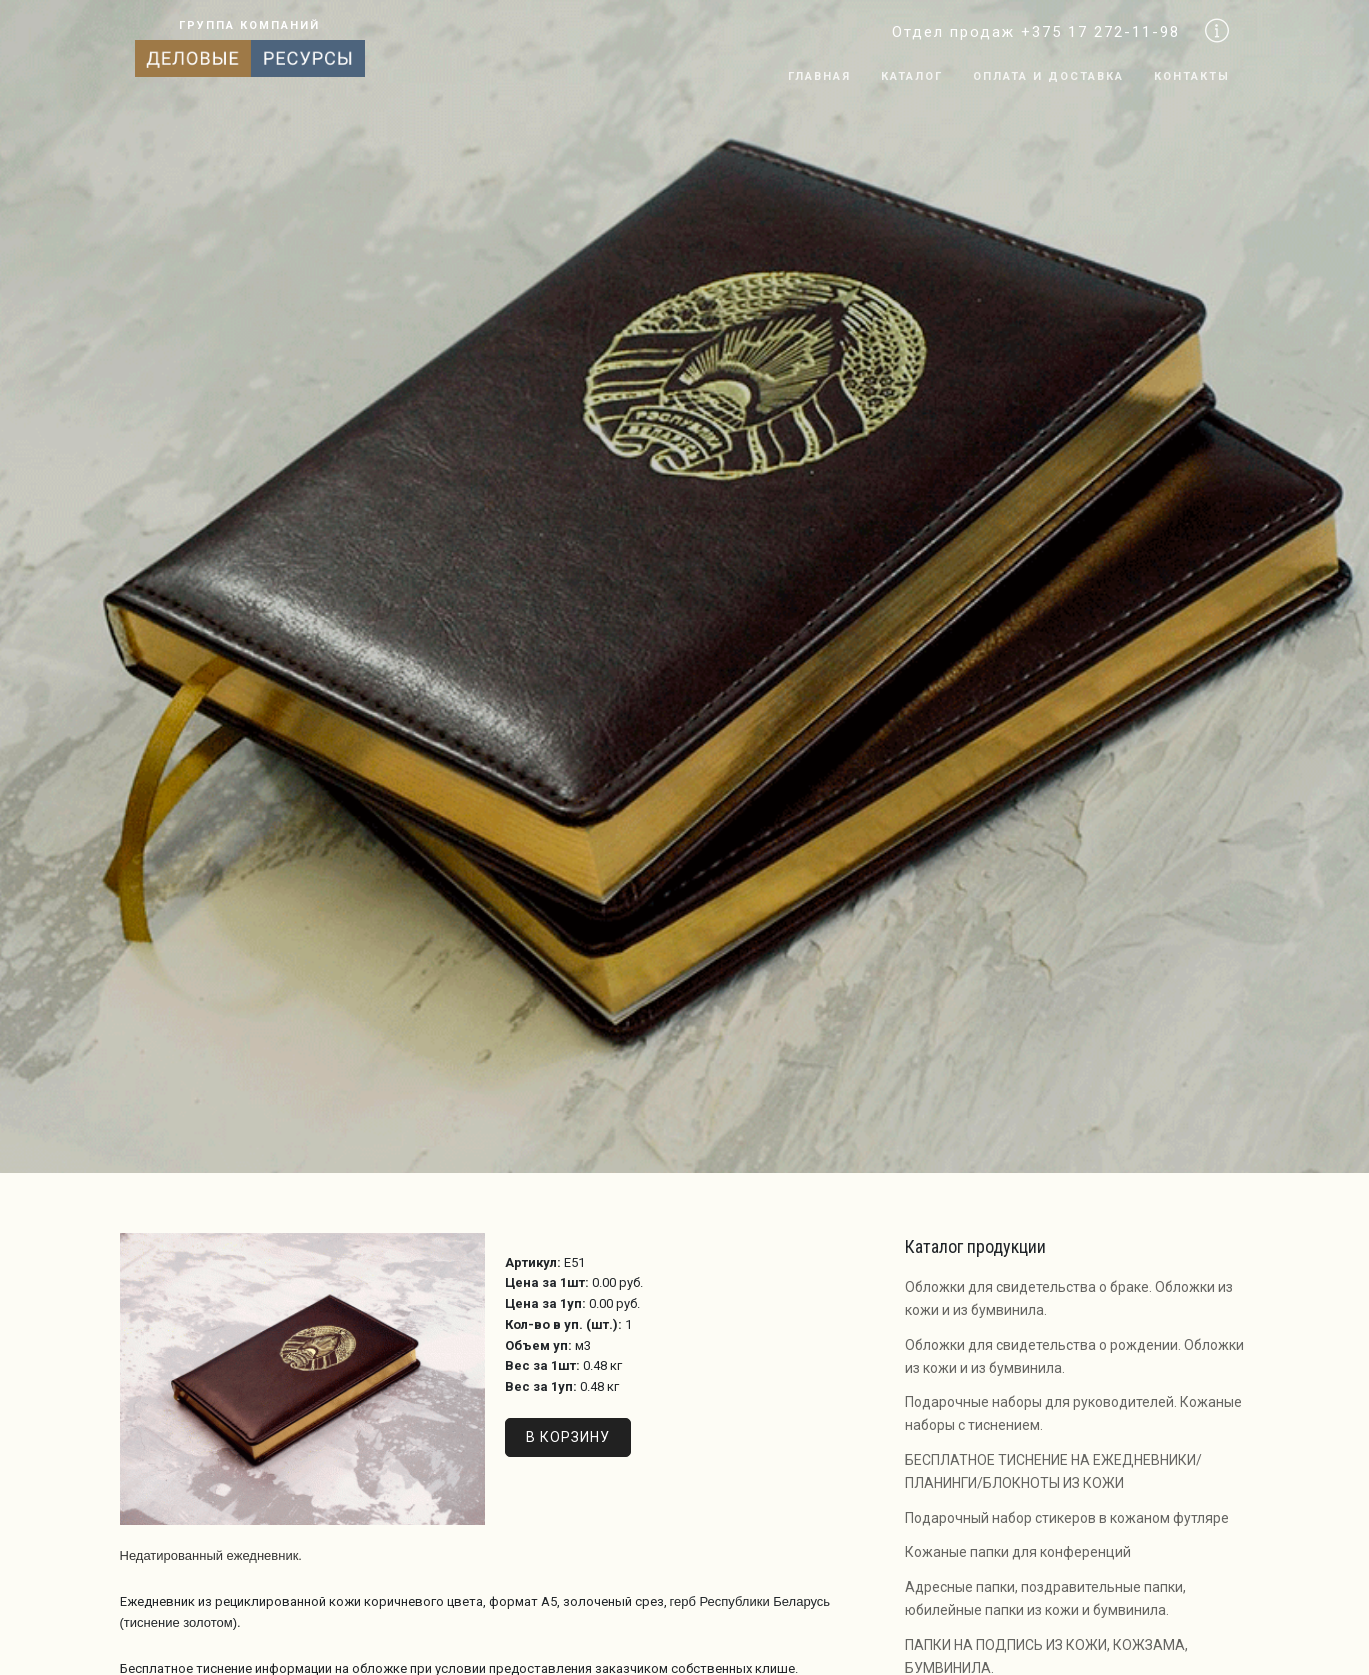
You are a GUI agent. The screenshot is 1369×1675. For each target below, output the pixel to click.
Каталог (912, 76)
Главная (819, 76)
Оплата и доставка (1048, 76)
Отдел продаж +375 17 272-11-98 (1036, 32)
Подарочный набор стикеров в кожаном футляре (1067, 1518)
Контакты (1192, 76)
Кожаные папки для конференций (1018, 1552)
